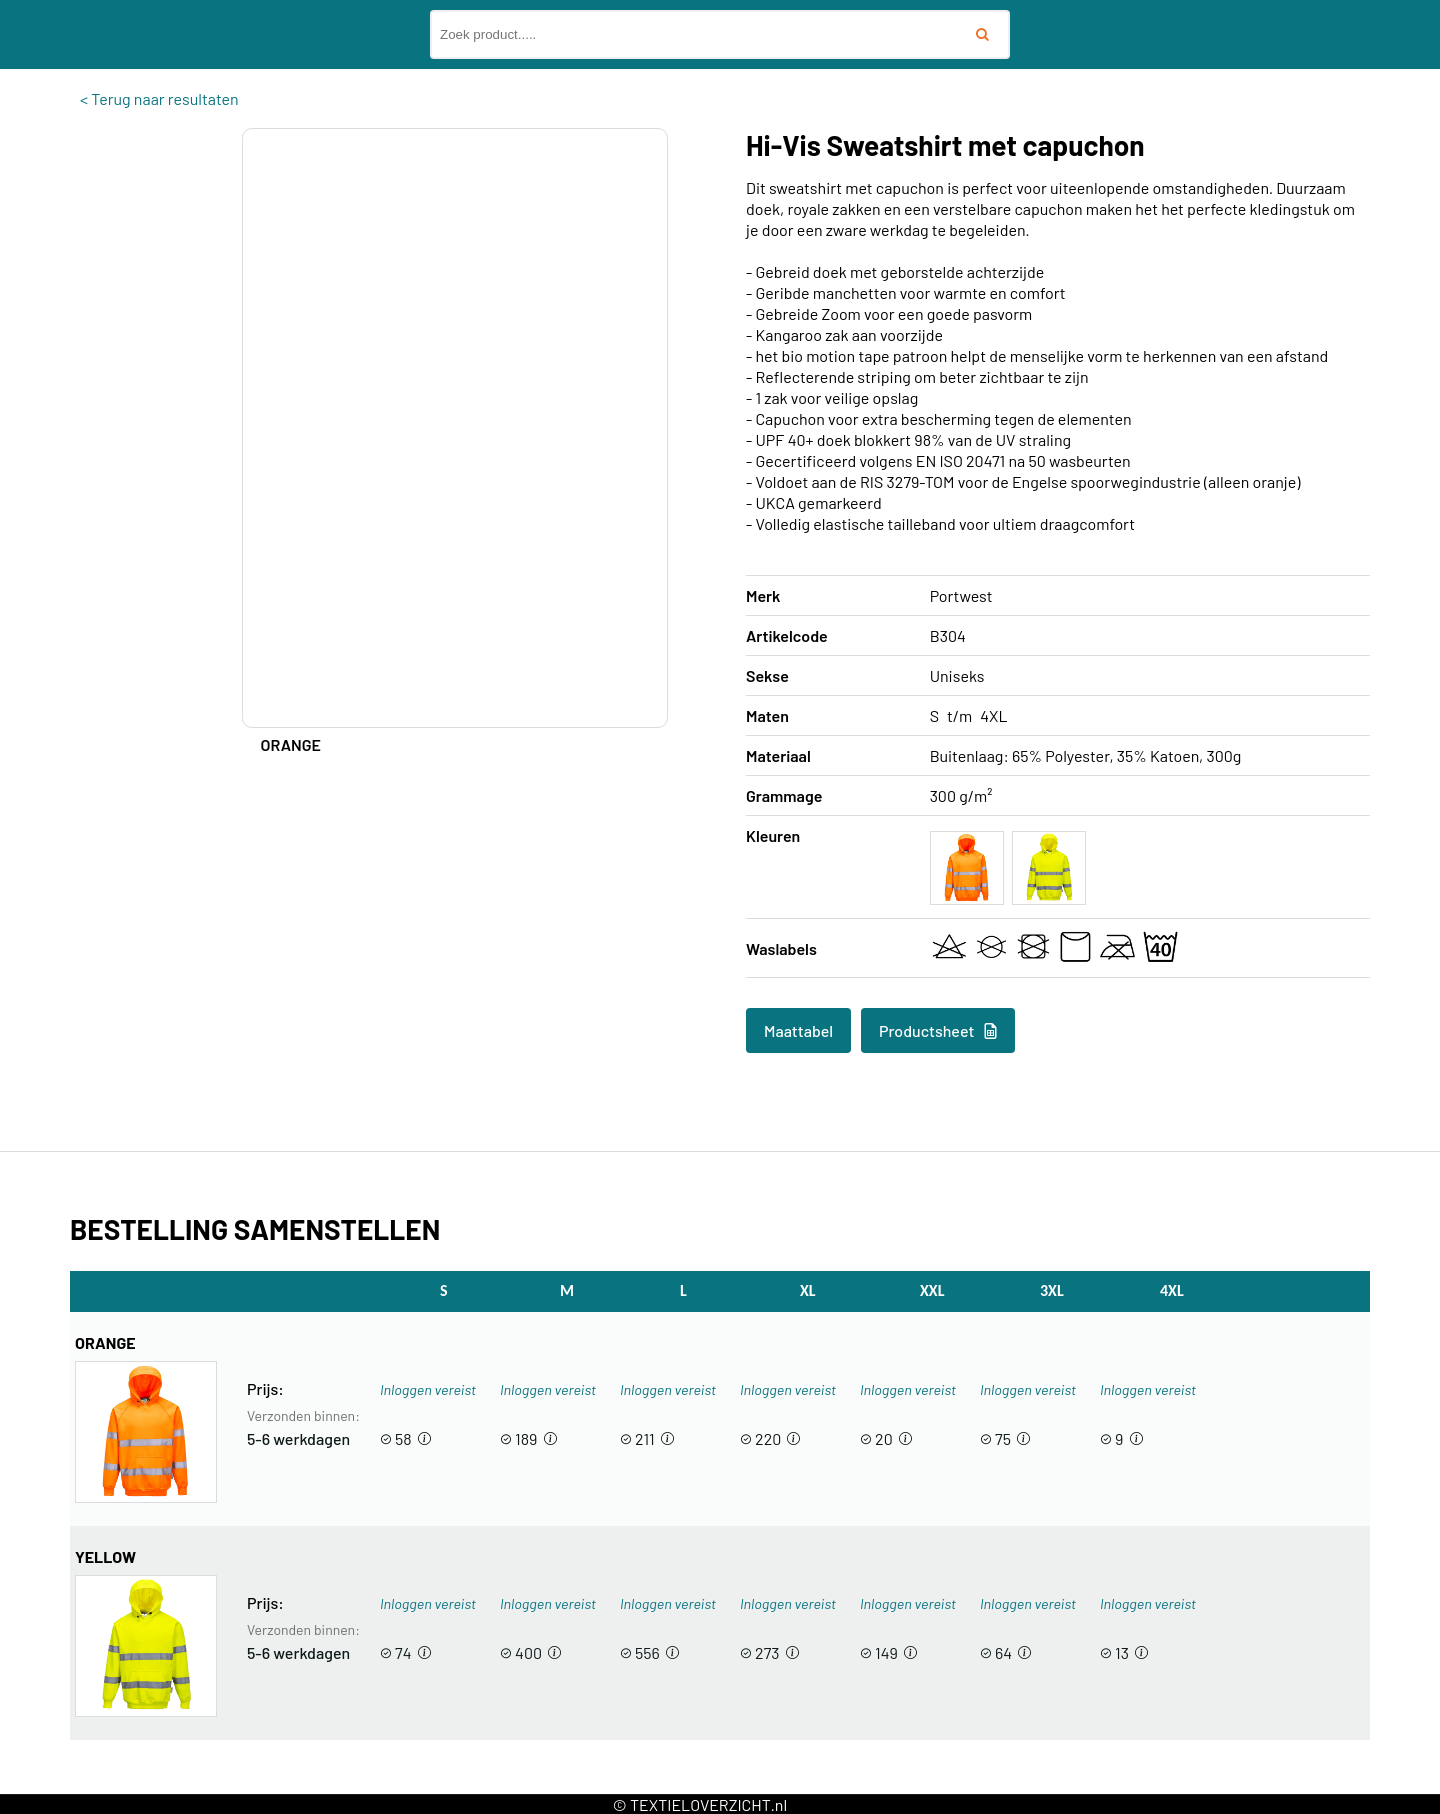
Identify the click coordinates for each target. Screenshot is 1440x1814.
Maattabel (798, 1030)
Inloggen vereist (428, 1389)
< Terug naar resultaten (159, 98)
